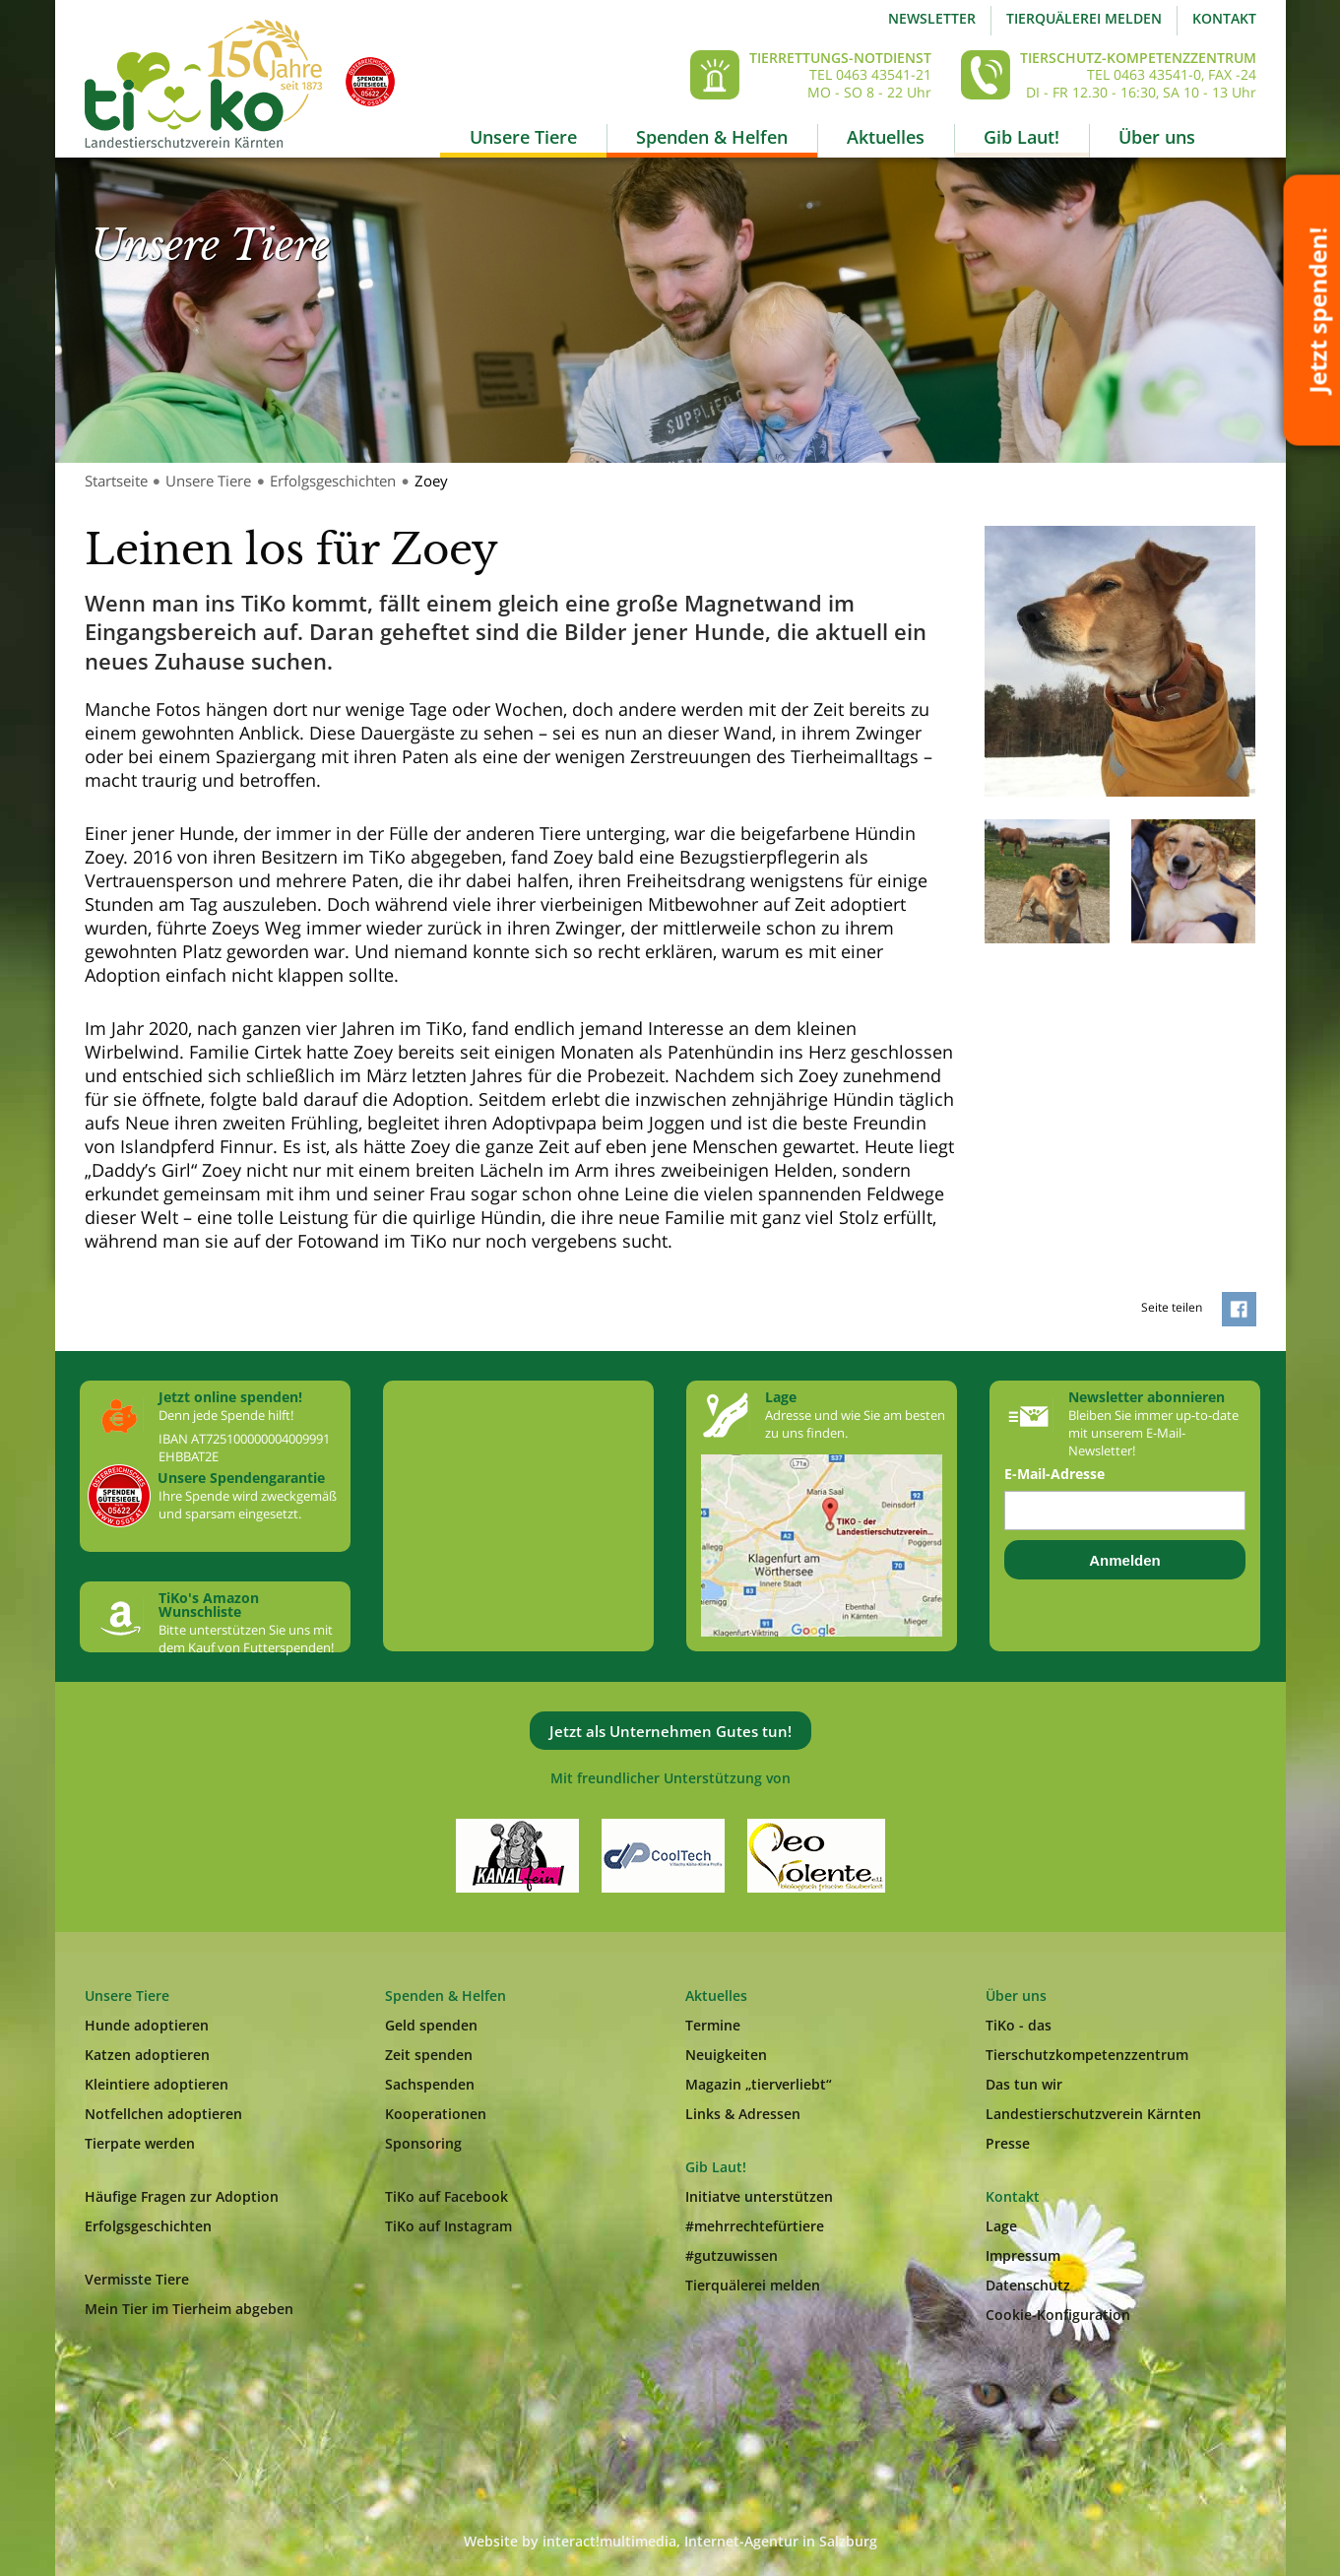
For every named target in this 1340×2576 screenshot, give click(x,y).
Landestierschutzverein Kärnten (1093, 2113)
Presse (1008, 2143)
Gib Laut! (1021, 137)
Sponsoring (423, 2143)
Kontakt (1224, 18)
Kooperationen (435, 2113)
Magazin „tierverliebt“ (758, 2084)
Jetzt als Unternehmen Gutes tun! (670, 1731)
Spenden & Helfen (712, 137)
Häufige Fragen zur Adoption (182, 2196)
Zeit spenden (429, 2054)
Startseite (116, 480)
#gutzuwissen (731, 2255)
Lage (1001, 2226)
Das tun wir (1024, 2084)
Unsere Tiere (523, 137)
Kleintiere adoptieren (156, 2084)
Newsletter (932, 18)
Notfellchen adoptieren (163, 2113)
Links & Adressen (742, 2113)
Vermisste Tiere (137, 2279)
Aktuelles (886, 137)
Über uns (1156, 137)
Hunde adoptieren (147, 2025)
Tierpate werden (140, 2143)
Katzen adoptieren (147, 2054)
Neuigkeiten (726, 2054)
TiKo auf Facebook (446, 2196)
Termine (712, 2025)
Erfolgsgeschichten (333, 480)
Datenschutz (1028, 2285)
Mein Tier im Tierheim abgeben (189, 2308)
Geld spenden (431, 2025)
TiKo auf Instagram (448, 2226)
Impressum (1023, 2255)
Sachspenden (430, 2084)
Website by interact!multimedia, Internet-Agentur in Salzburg (670, 2541)
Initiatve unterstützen (759, 2196)
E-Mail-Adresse (1054, 1474)
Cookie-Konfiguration (1058, 2314)
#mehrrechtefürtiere (754, 2226)
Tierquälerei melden (1084, 18)
